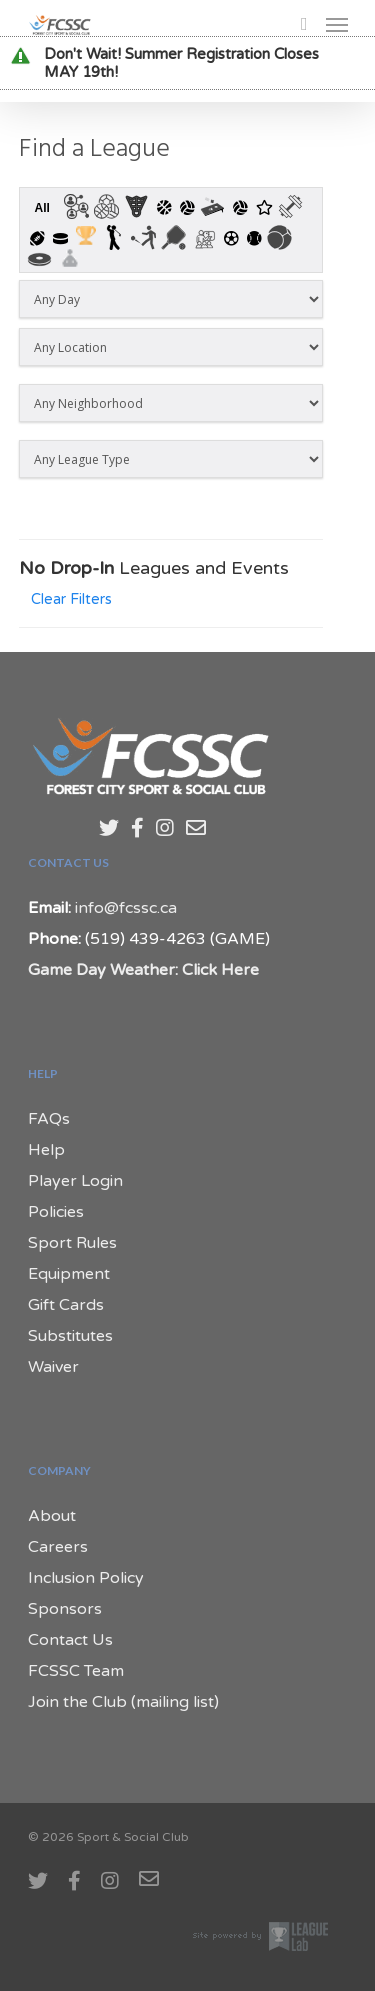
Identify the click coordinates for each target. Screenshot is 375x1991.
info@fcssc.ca (126, 908)
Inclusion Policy (86, 1578)
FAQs (49, 1119)
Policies (56, 1212)
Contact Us (70, 1640)
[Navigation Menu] (337, 24)
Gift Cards (66, 1305)
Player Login (75, 1181)
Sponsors (65, 1609)
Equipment (69, 1274)
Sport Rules (72, 1243)
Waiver (53, 1367)
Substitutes (70, 1336)
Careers (58, 1547)
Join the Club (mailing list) (123, 1702)
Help (46, 1150)
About (52, 1516)
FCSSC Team (76, 1671)
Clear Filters (71, 599)
